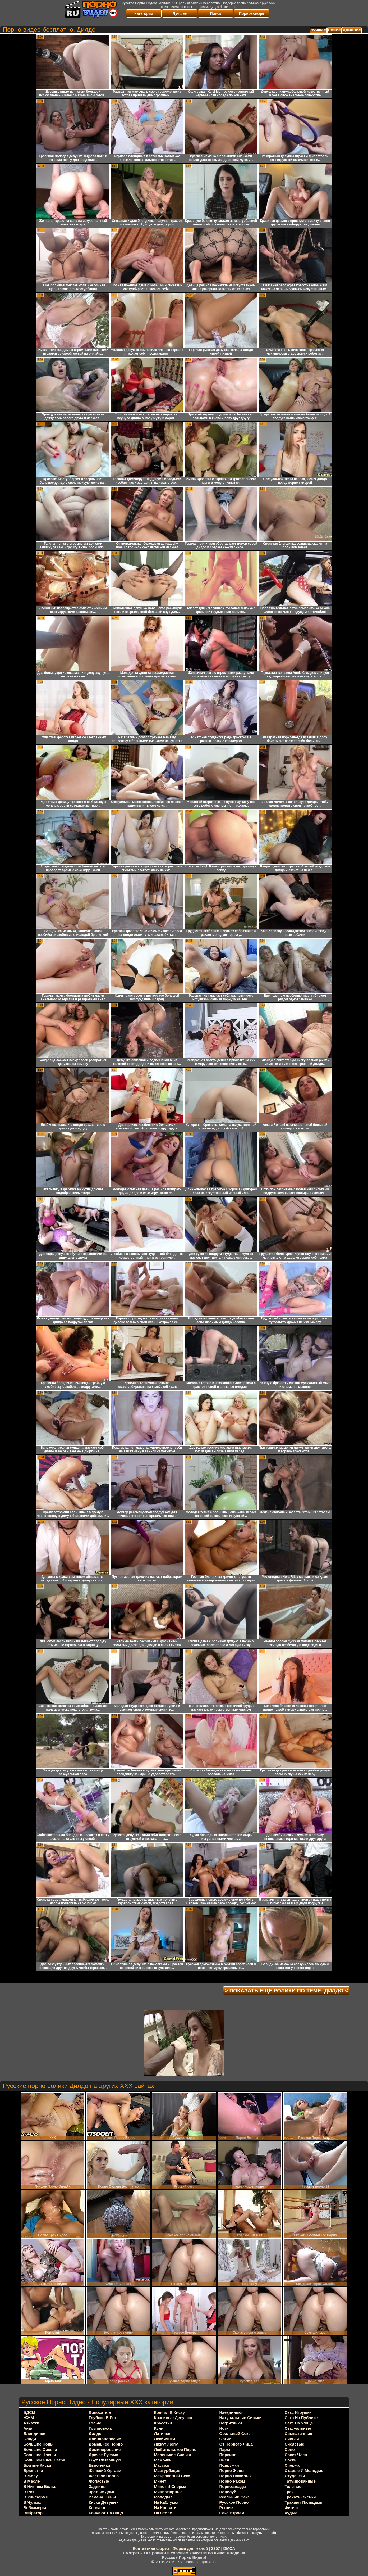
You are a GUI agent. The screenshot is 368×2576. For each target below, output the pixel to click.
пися (224, 2460)
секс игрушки (298, 2412)
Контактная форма (151, 2548)
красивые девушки (173, 2417)
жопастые (99, 2481)
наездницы (230, 2412)
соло (290, 2449)
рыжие (226, 2507)
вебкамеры (35, 2507)
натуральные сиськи (240, 2417)
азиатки (31, 2423)
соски (291, 2460)
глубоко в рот (103, 2417)
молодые (163, 2497)
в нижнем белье (40, 2486)
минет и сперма (170, 2486)
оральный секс (235, 2433)
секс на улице (299, 2423)
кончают (97, 2507)
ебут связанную (105, 2460)
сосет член (296, 2454)
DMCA (229, 2548)
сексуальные (298, 2428)
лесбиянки (164, 2439)
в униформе (36, 2497)
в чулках (32, 2502)
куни (159, 2428)
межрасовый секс (172, 2476)
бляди (30, 2439)
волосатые (100, 2412)
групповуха (100, 2428)
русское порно (234, 2502)
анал (29, 2428)
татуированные (300, 2481)
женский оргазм (105, 2470)
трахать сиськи (300, 2497)
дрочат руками (103, 2454)
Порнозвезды (251, 13)
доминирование (105, 2449)
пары (224, 2449)
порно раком (232, 2481)
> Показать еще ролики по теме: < (286, 1991)
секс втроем (232, 2513)
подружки (229, 2465)
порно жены (232, 2470)
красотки (163, 2423)
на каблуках (166, 2502)
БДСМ (29, 2412)
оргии (225, 2439)
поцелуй (227, 2491)
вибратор (33, 2513)
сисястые (294, 2444)
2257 (215, 2548)
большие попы (39, 2444)
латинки (162, 2433)
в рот (29, 2491)
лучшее (318, 30)
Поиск (215, 13)
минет (160, 2481)
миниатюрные (168, 2491)
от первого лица (236, 2444)
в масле (32, 2481)
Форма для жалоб (190, 2548)
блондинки (34, 2433)
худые (291, 2513)
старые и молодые (304, 2470)
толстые (293, 2486)
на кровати (165, 2507)
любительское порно (175, 2449)
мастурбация (167, 2470)
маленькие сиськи (172, 2454)
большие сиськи (40, 2449)
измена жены (102, 2497)
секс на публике (301, 2417)
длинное (352, 30)
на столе (163, 2513)
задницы (98, 2486)
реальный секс (234, 2497)
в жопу (31, 2476)
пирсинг (227, 2454)
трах (289, 2491)
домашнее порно (106, 2444)
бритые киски (37, 2465)
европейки (99, 2465)
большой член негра (44, 2460)
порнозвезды (232, 2486)
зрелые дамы (103, 2491)
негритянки (230, 2423)
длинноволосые (105, 2439)
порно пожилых (235, 2476)
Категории (143, 13)
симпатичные (298, 2433)
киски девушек (103, 2502)
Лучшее (180, 13)
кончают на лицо (106, 2513)
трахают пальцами (304, 2502)
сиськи (292, 2439)
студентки (295, 2476)
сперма (292, 2465)
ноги (224, 2428)
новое (334, 30)
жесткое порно (104, 2476)
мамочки (163, 2460)
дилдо (95, 2433)
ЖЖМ (29, 2417)
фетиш (291, 2507)
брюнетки (33, 2470)
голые (95, 2423)
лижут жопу (166, 2444)
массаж (161, 2465)
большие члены (40, 2454)
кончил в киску (169, 2412)
